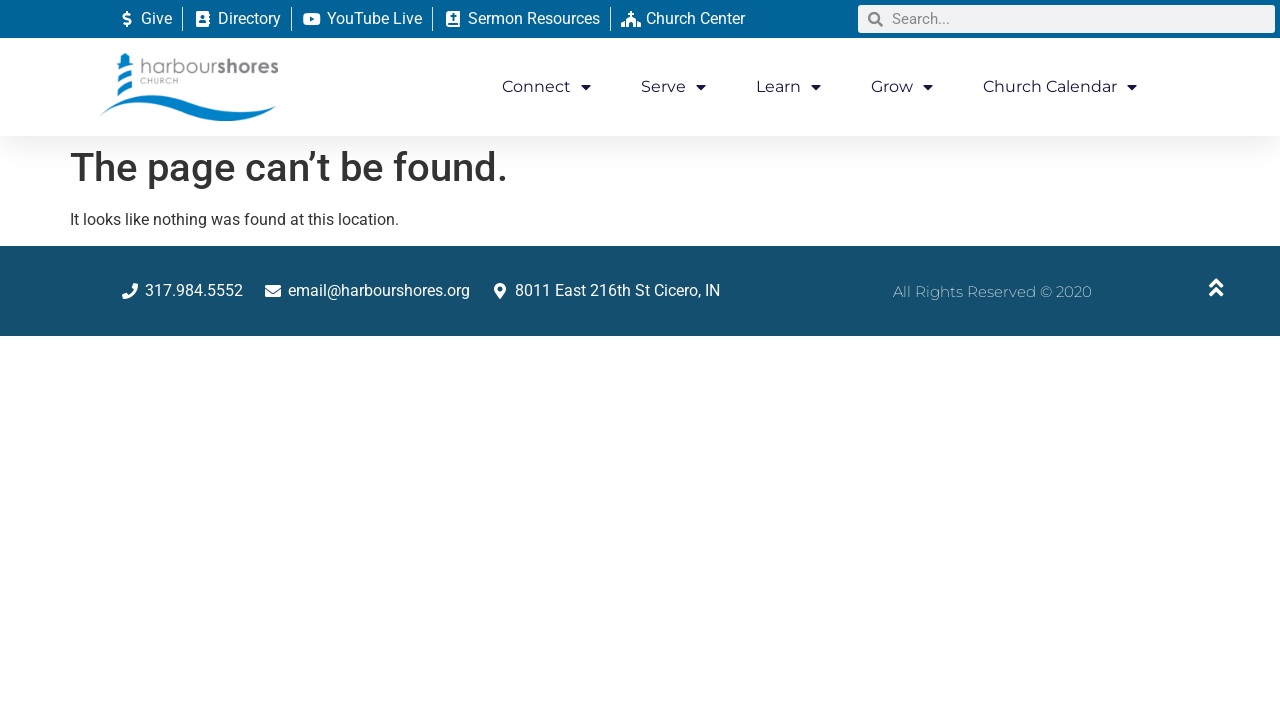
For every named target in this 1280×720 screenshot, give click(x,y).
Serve (673, 87)
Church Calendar (1060, 87)
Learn (788, 87)
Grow (902, 87)
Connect (546, 87)
